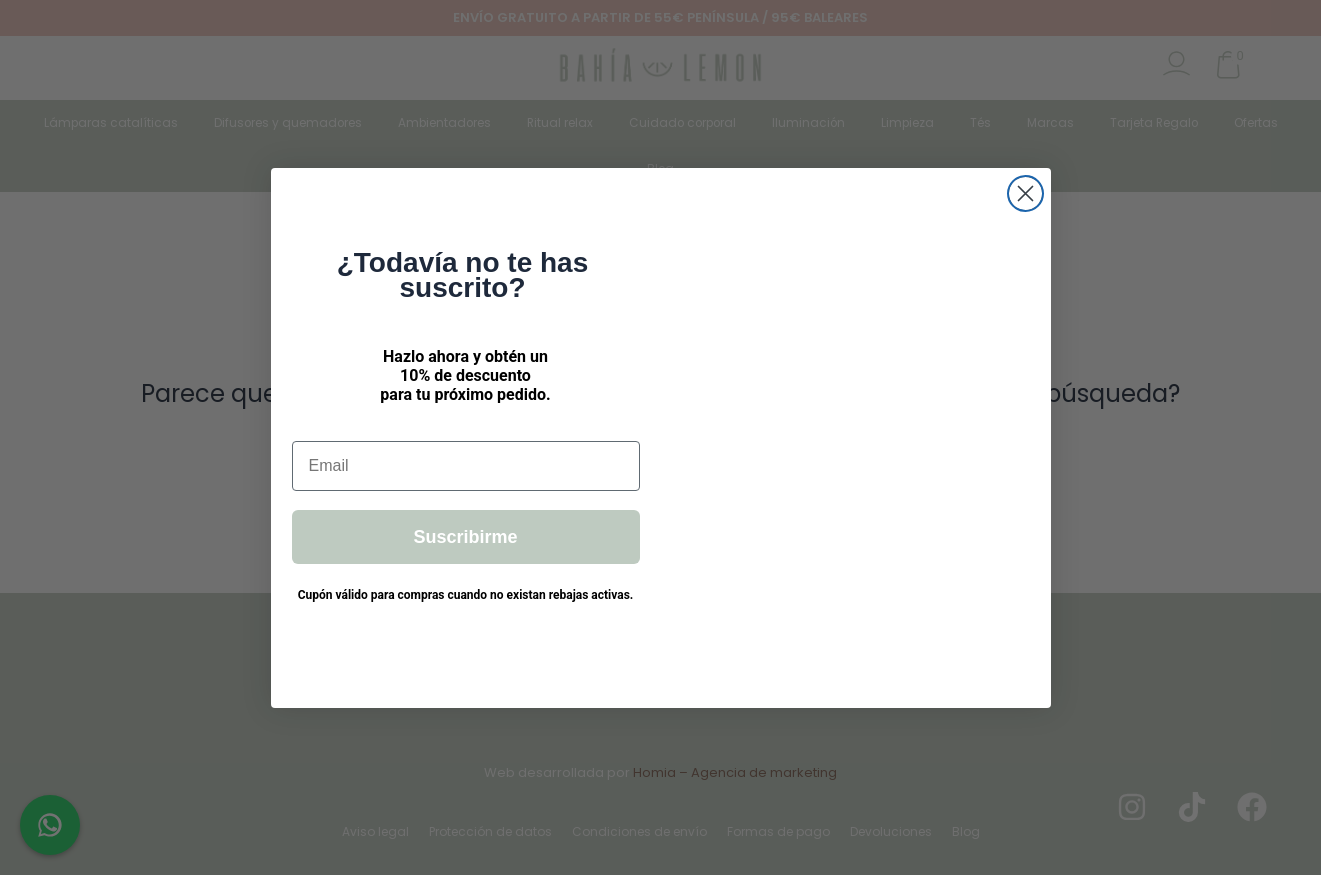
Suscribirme (465, 537)
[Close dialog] (1025, 193)
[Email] (466, 466)
